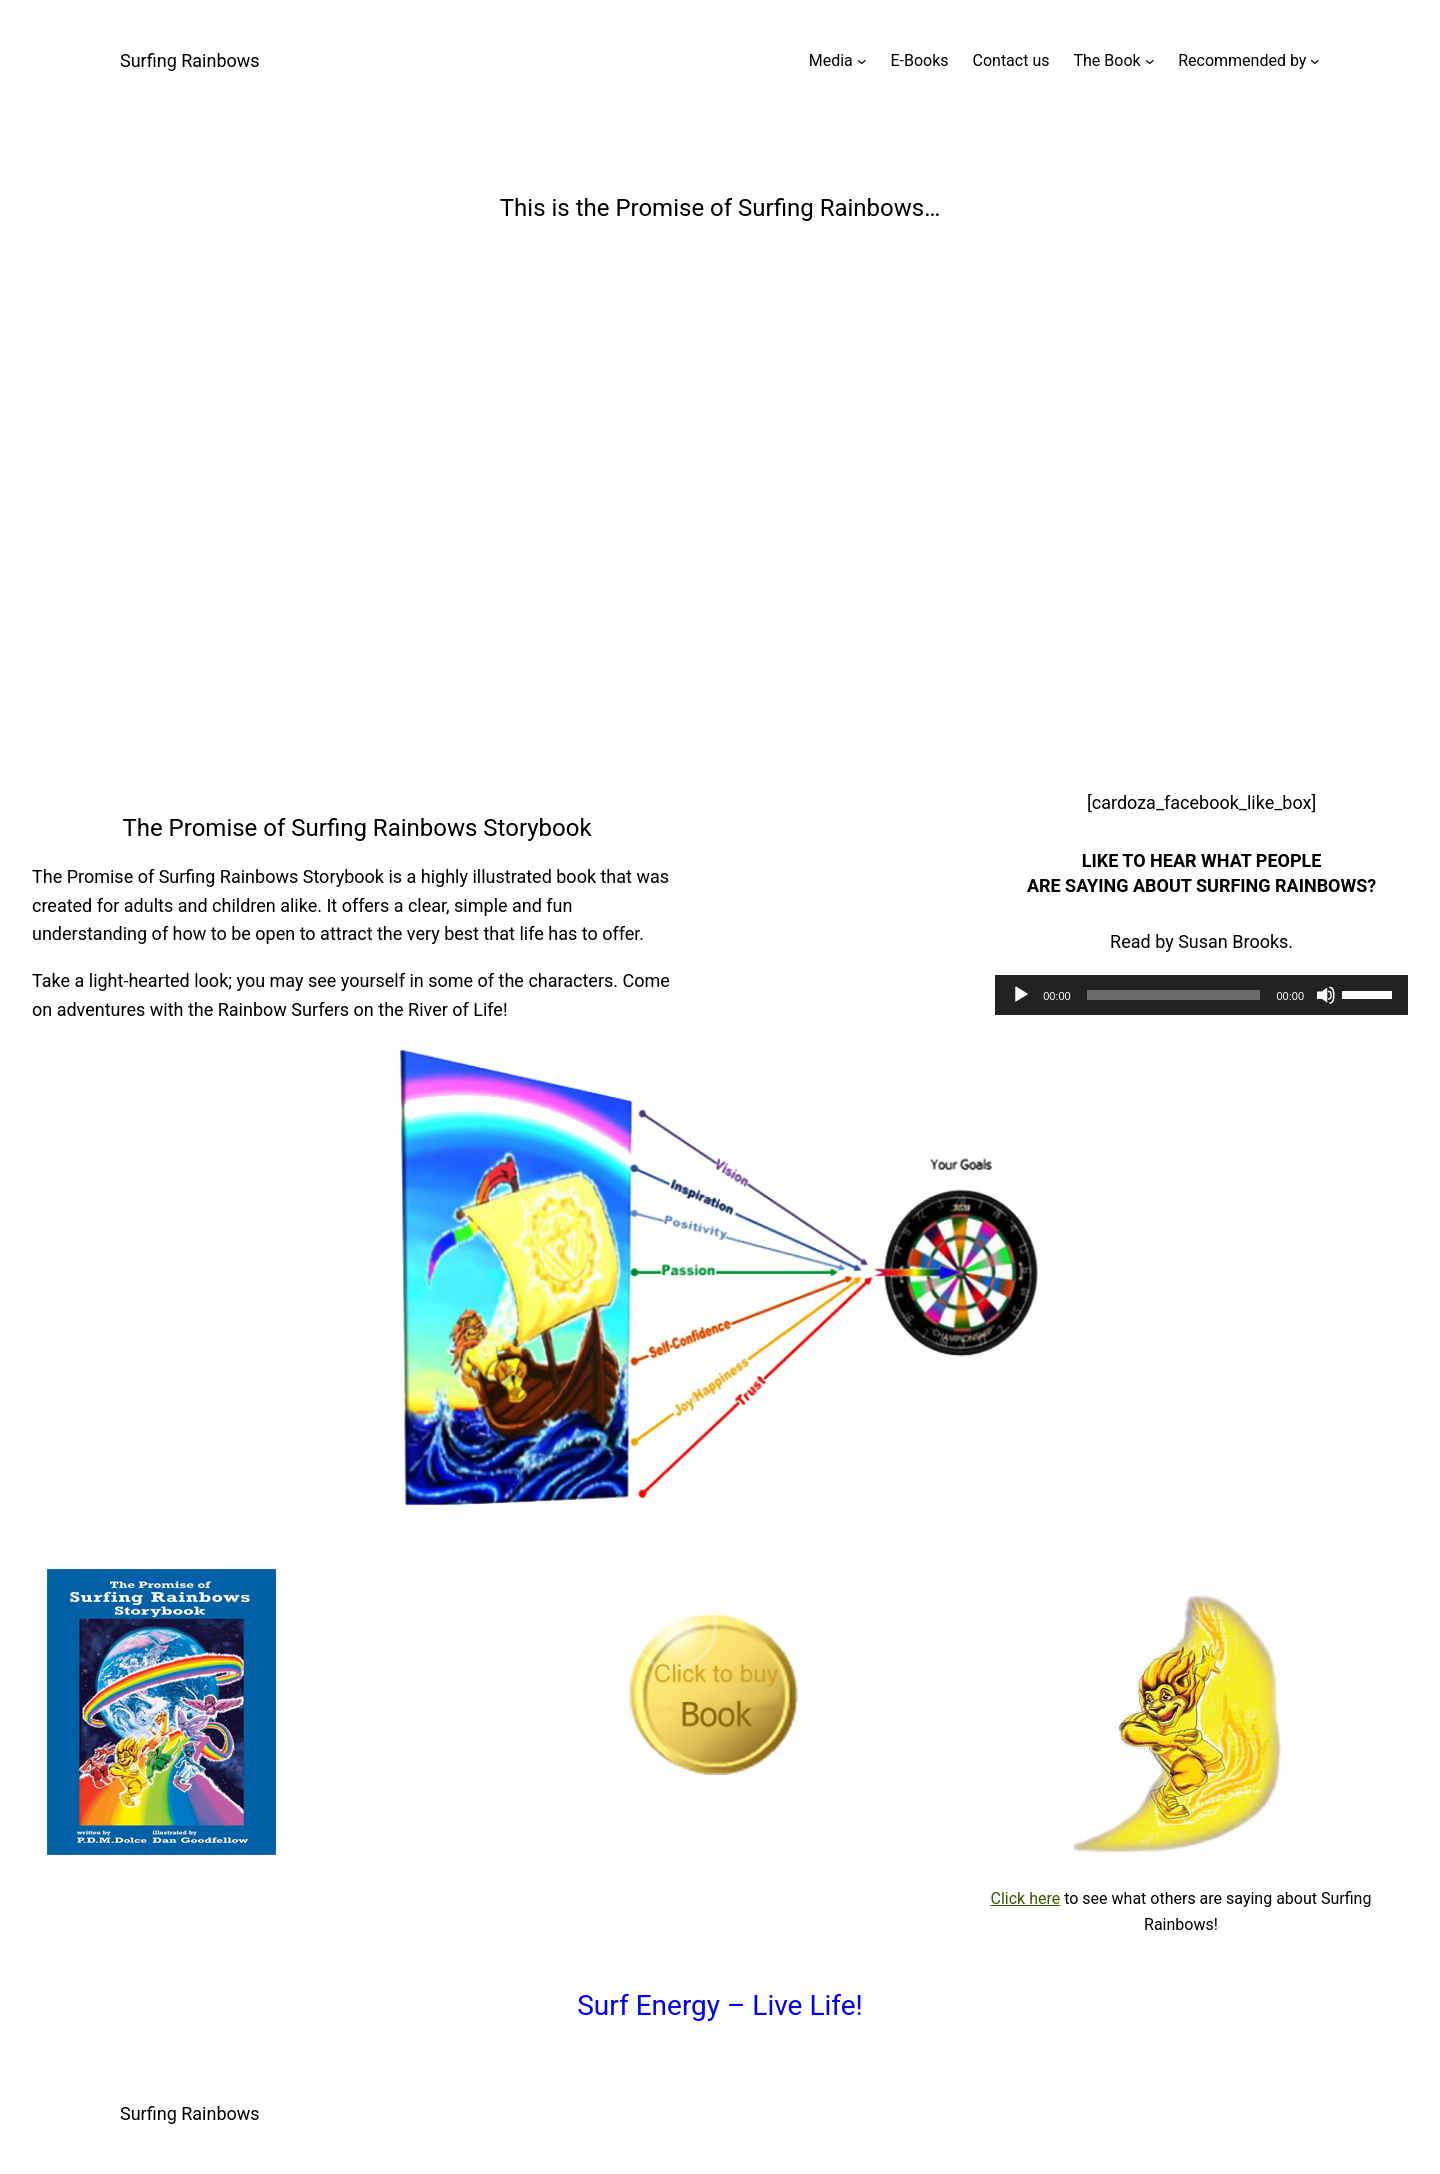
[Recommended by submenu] (1315, 61)
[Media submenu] (862, 61)
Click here (1026, 1898)
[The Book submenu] (1150, 61)
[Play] (1021, 995)
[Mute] (1326, 995)
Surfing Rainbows (190, 60)
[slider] (1174, 995)
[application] (1201, 995)
